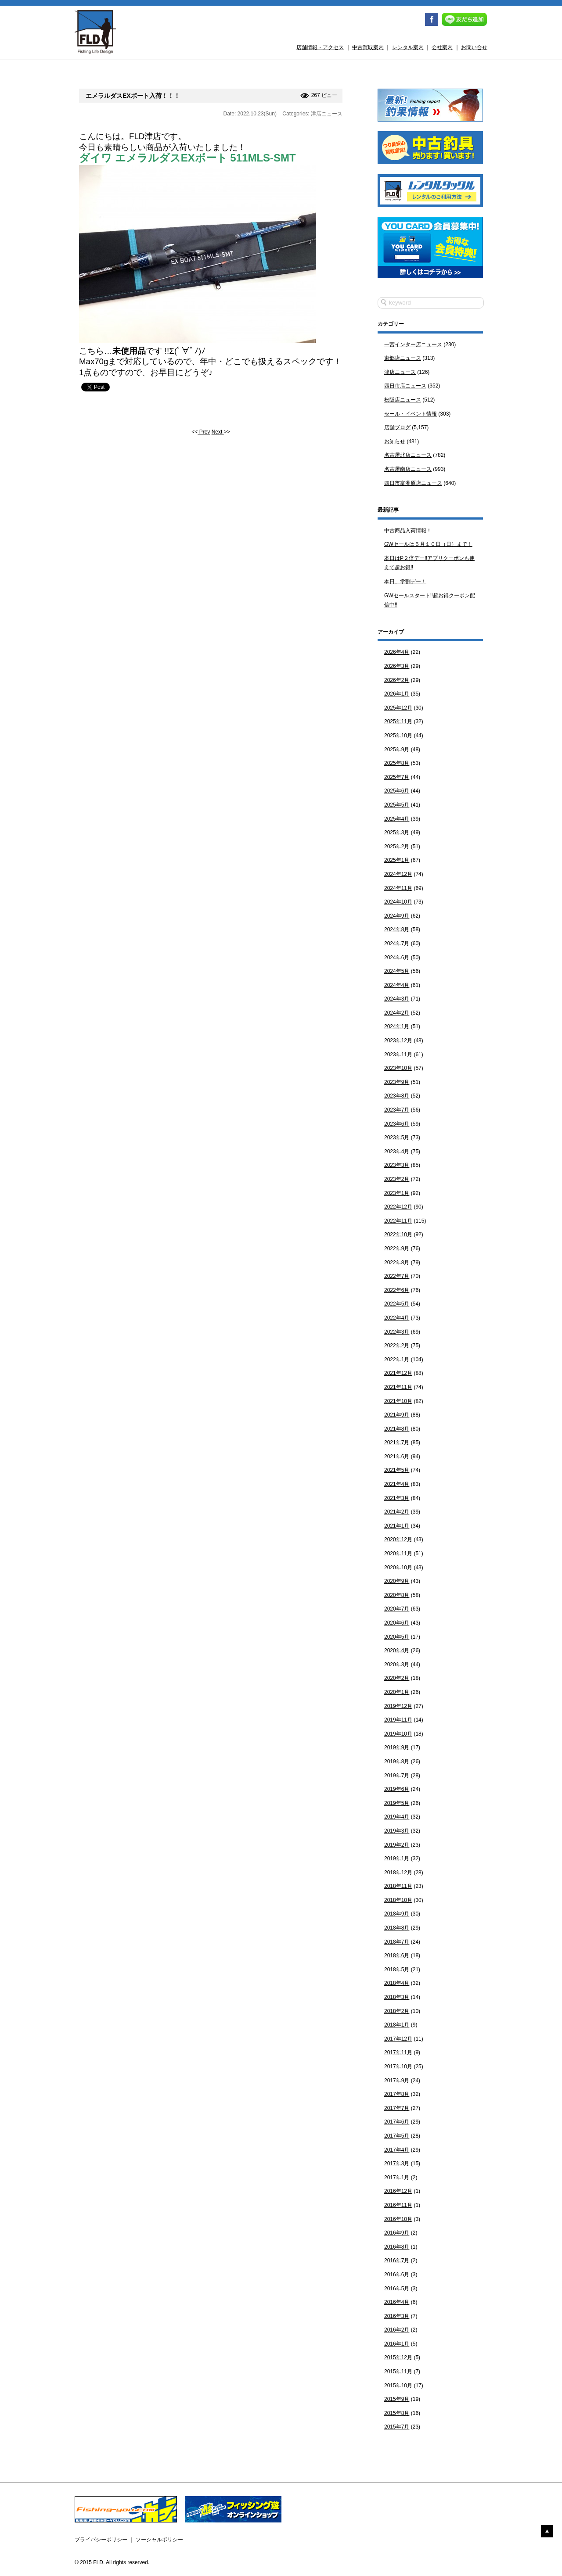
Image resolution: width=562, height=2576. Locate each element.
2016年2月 (396, 2330)
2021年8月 (396, 1429)
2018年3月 (396, 1997)
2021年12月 (398, 1373)
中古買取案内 (368, 47)
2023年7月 (396, 1110)
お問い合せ (474, 47)
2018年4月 (396, 1983)
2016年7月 (396, 2260)
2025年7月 (396, 777)
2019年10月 (398, 1734)
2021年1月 (396, 1526)
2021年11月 (398, 1387)
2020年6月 (396, 1623)
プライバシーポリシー (101, 2540)
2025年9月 (396, 749)
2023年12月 (398, 1040)
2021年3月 (396, 1498)
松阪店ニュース (402, 400)
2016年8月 (396, 2247)
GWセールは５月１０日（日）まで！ (428, 544)
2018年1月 (396, 2025)
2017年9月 (396, 2080)
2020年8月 (396, 1595)
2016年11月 (398, 2205)
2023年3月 (396, 1165)
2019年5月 (396, 1803)
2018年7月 (396, 1942)
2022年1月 (396, 1359)
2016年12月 (398, 2191)
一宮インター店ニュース (413, 344)
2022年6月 (396, 1290)
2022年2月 (396, 1345)
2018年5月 (396, 1969)
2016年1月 (396, 2344)
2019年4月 (396, 1817)
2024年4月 (396, 985)
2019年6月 (396, 1789)
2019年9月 (396, 1747)
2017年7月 (396, 2108)
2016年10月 (398, 2219)
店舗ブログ (397, 427)
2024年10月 (398, 902)
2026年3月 (396, 666)
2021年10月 (398, 1401)
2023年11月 (398, 1054)
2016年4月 (396, 2302)
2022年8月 (396, 1262)
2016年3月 (396, 2316)
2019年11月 (398, 1720)
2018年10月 (398, 1900)
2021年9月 (396, 1415)
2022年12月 (398, 1207)
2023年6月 (396, 1124)
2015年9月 (396, 2399)
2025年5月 (396, 805)
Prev (204, 432)
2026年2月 (396, 680)
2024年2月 (396, 1013)
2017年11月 (398, 2052)
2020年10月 (398, 1567)
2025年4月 (396, 819)
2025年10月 (398, 735)
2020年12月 (398, 1539)
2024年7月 (396, 943)
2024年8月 (396, 929)
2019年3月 (396, 1831)
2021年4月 (396, 1484)
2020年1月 (396, 1692)
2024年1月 (396, 1026)
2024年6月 (396, 957)
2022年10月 (398, 1234)
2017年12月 (398, 2039)
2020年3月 (396, 1664)
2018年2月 (396, 2011)
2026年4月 (396, 652)
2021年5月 (396, 1470)
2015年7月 (396, 2427)
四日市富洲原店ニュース (413, 483)
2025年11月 (398, 721)
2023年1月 (396, 1193)
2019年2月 (396, 1845)
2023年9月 (396, 1082)
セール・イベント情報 (410, 414)
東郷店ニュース (402, 358)
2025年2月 (396, 846)
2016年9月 (396, 2233)
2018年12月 (398, 1872)
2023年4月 (396, 1151)
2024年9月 (396, 916)
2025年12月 (398, 708)
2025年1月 (396, 860)
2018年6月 (396, 1955)
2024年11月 (398, 888)
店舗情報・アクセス (320, 47)
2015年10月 (398, 2385)
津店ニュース (326, 114)
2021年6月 (396, 1456)
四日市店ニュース (405, 386)
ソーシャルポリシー (159, 2540)
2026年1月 (396, 694)
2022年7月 (396, 1276)
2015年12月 (398, 2357)
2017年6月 (396, 2122)
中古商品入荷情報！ (408, 530)
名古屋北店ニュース (408, 455)
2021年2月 (396, 1512)
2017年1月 (396, 2177)
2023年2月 (396, 1179)
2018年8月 (396, 1928)
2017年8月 (396, 2094)
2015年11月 (398, 2371)
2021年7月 (396, 1442)
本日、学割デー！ (405, 581)
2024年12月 (398, 874)
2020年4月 (396, 1650)
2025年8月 (396, 763)
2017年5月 (396, 2136)
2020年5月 (396, 1637)
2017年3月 (396, 2163)
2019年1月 (396, 1858)
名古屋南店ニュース (408, 469)
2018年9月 (396, 1914)
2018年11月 (398, 1886)
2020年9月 (396, 1581)
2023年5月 (396, 1137)
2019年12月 (398, 1706)
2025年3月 (396, 832)
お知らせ (394, 441)
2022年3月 (396, 1332)
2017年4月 (396, 2150)
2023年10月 (398, 1068)
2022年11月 (398, 1221)
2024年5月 (396, 971)
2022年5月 (396, 1304)
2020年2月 (396, 1678)
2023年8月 (396, 1096)
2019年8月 (396, 1761)
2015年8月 (396, 2413)
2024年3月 (396, 999)
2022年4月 (396, 1318)
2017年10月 (398, 2066)
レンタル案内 (408, 47)
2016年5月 (396, 2288)
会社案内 (442, 47)
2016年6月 (396, 2274)
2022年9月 (396, 1248)
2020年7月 (396, 1609)
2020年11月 (398, 1553)
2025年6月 (396, 791)
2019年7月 (396, 1775)
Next (218, 432)
